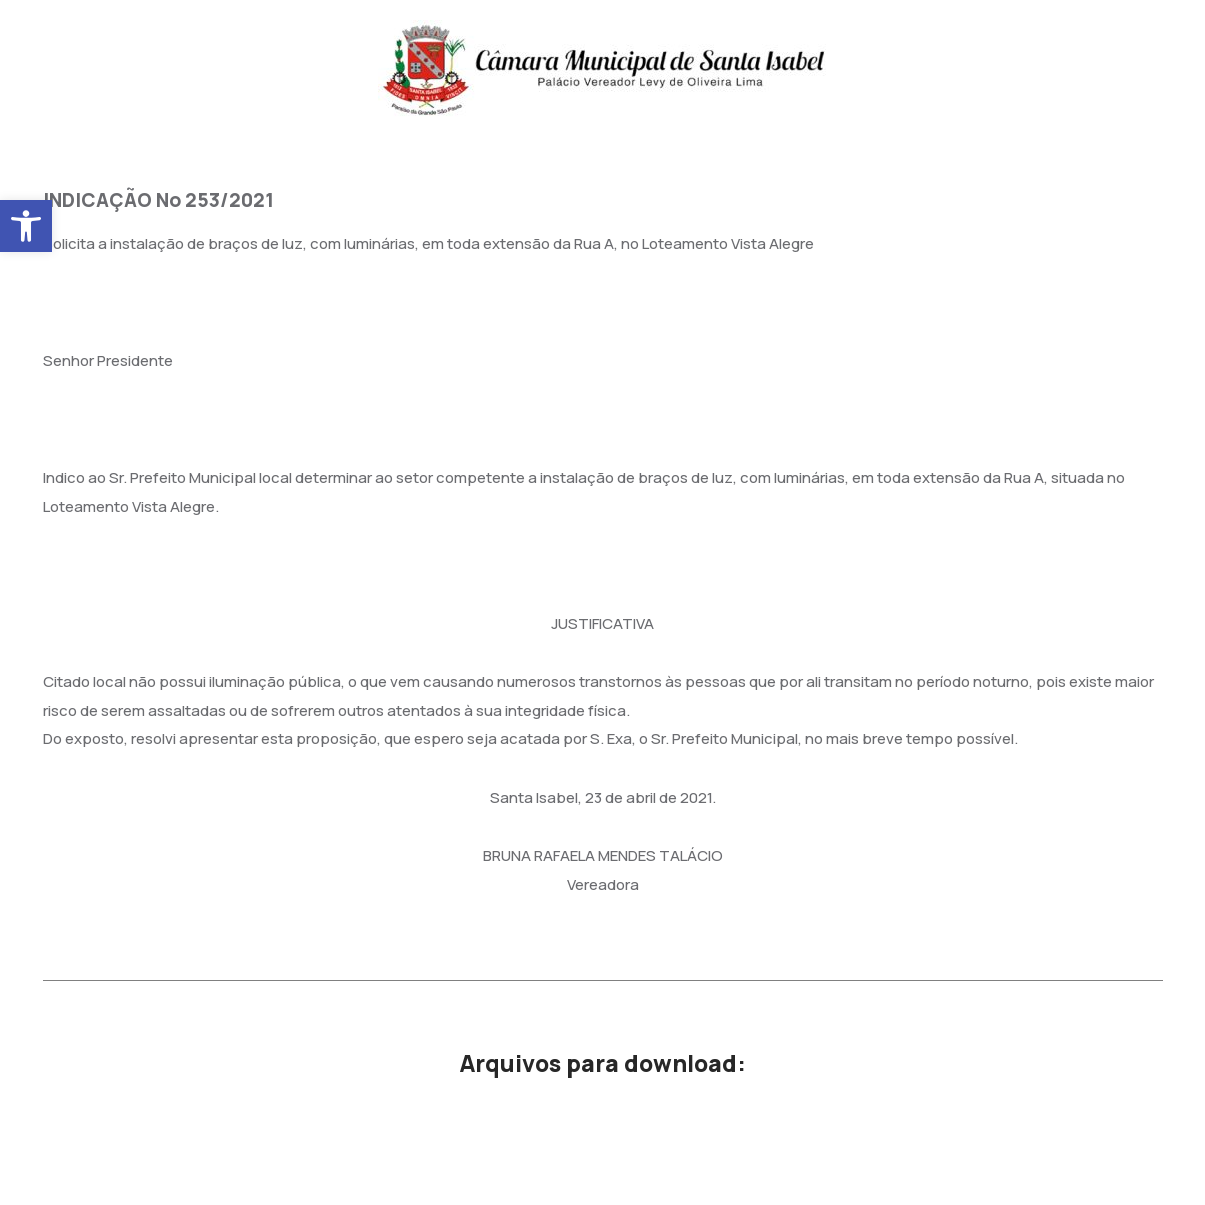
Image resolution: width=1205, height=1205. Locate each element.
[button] (26, 226)
